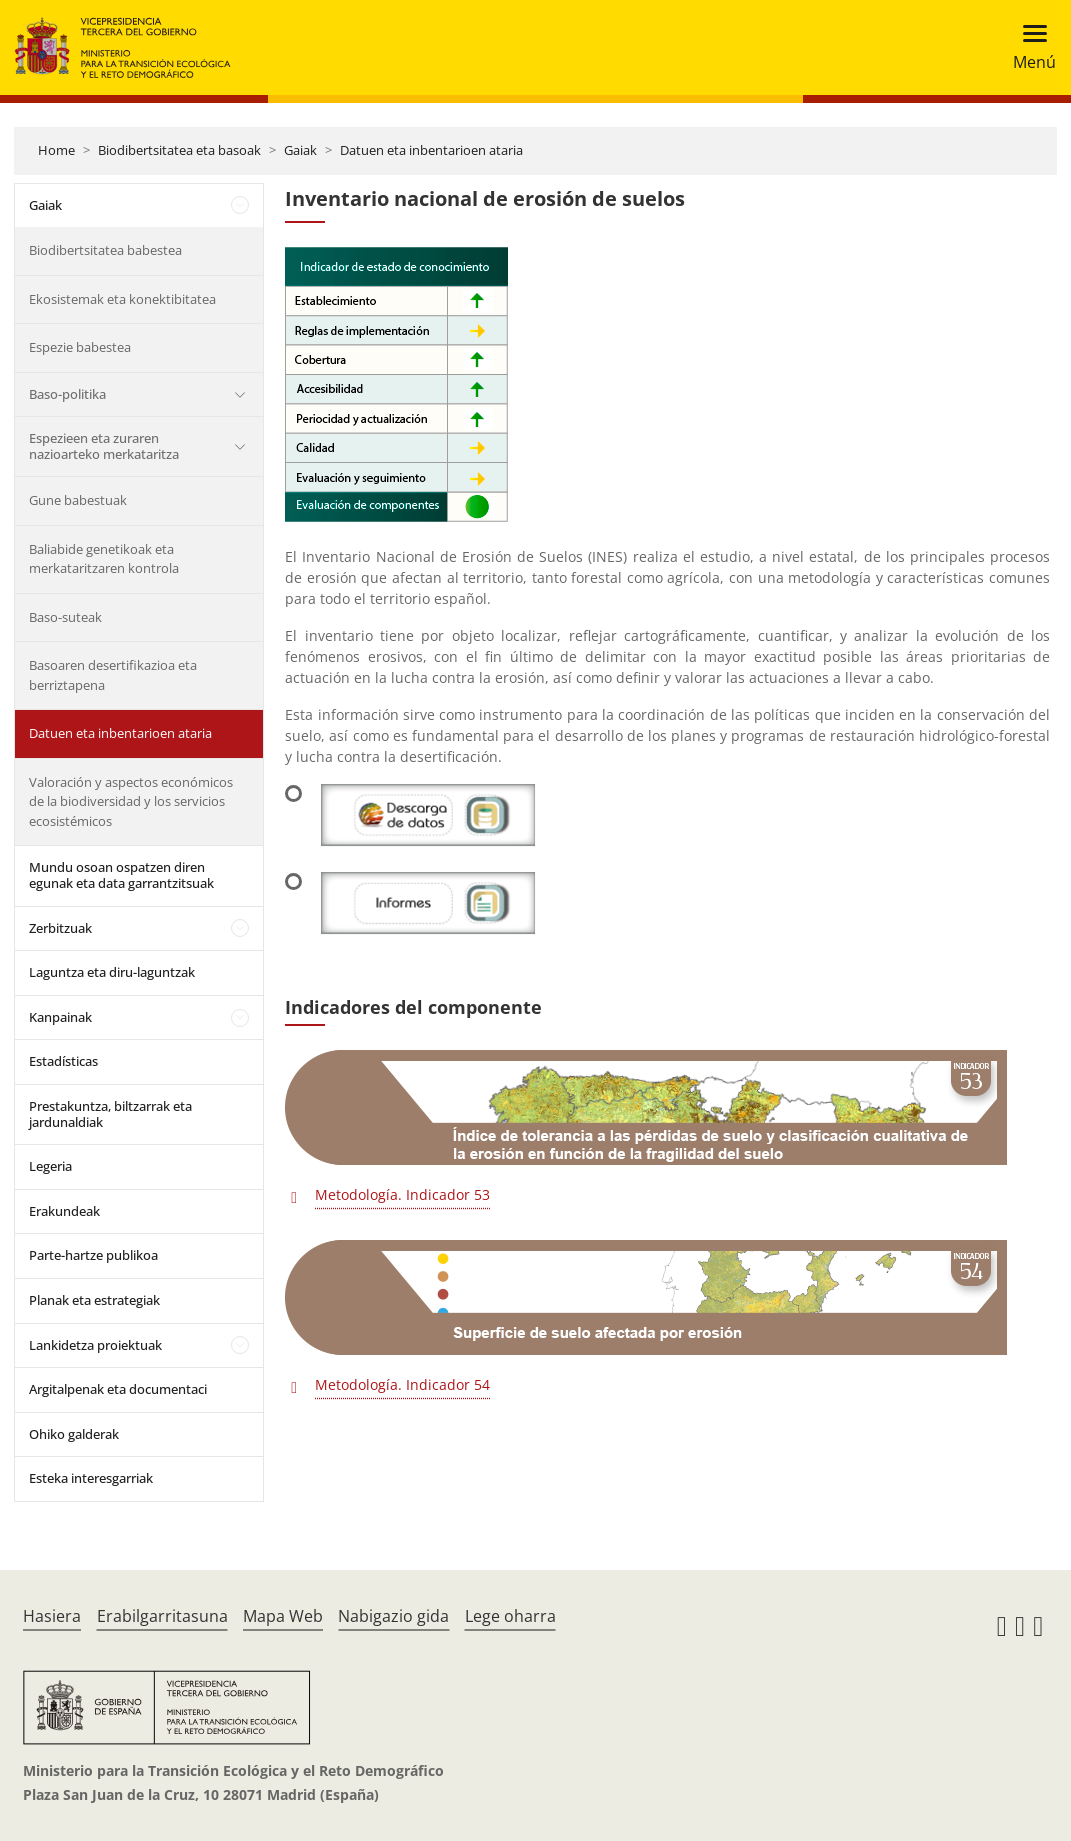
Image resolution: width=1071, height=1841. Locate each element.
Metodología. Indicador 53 (402, 1194)
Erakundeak (64, 1211)
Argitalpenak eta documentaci (118, 1389)
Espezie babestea (80, 347)
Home (56, 150)
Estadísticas (63, 1061)
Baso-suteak (65, 617)
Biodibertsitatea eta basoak (179, 150)
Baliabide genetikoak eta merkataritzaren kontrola (104, 559)
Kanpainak (60, 1017)
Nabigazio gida (393, 1616)
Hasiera (52, 1616)
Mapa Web (283, 1616)
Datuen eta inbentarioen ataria (431, 150)
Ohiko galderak (74, 1434)
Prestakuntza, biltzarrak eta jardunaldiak (110, 1114)
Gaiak (300, 150)
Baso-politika (67, 394)
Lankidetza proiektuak (95, 1345)
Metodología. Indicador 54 (402, 1384)
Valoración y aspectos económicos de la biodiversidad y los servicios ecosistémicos (131, 801)
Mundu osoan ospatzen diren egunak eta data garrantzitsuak (121, 875)
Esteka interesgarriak (91, 1478)
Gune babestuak (78, 500)
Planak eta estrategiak (94, 1300)
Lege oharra (510, 1616)
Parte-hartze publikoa (93, 1255)
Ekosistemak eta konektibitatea (122, 299)
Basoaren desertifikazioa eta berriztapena (113, 675)
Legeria (50, 1166)
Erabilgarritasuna (162, 1616)
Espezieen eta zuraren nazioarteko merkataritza (104, 446)
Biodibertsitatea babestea (105, 250)
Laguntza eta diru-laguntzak (112, 972)
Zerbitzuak (60, 928)
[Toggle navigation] (1028, 47)
